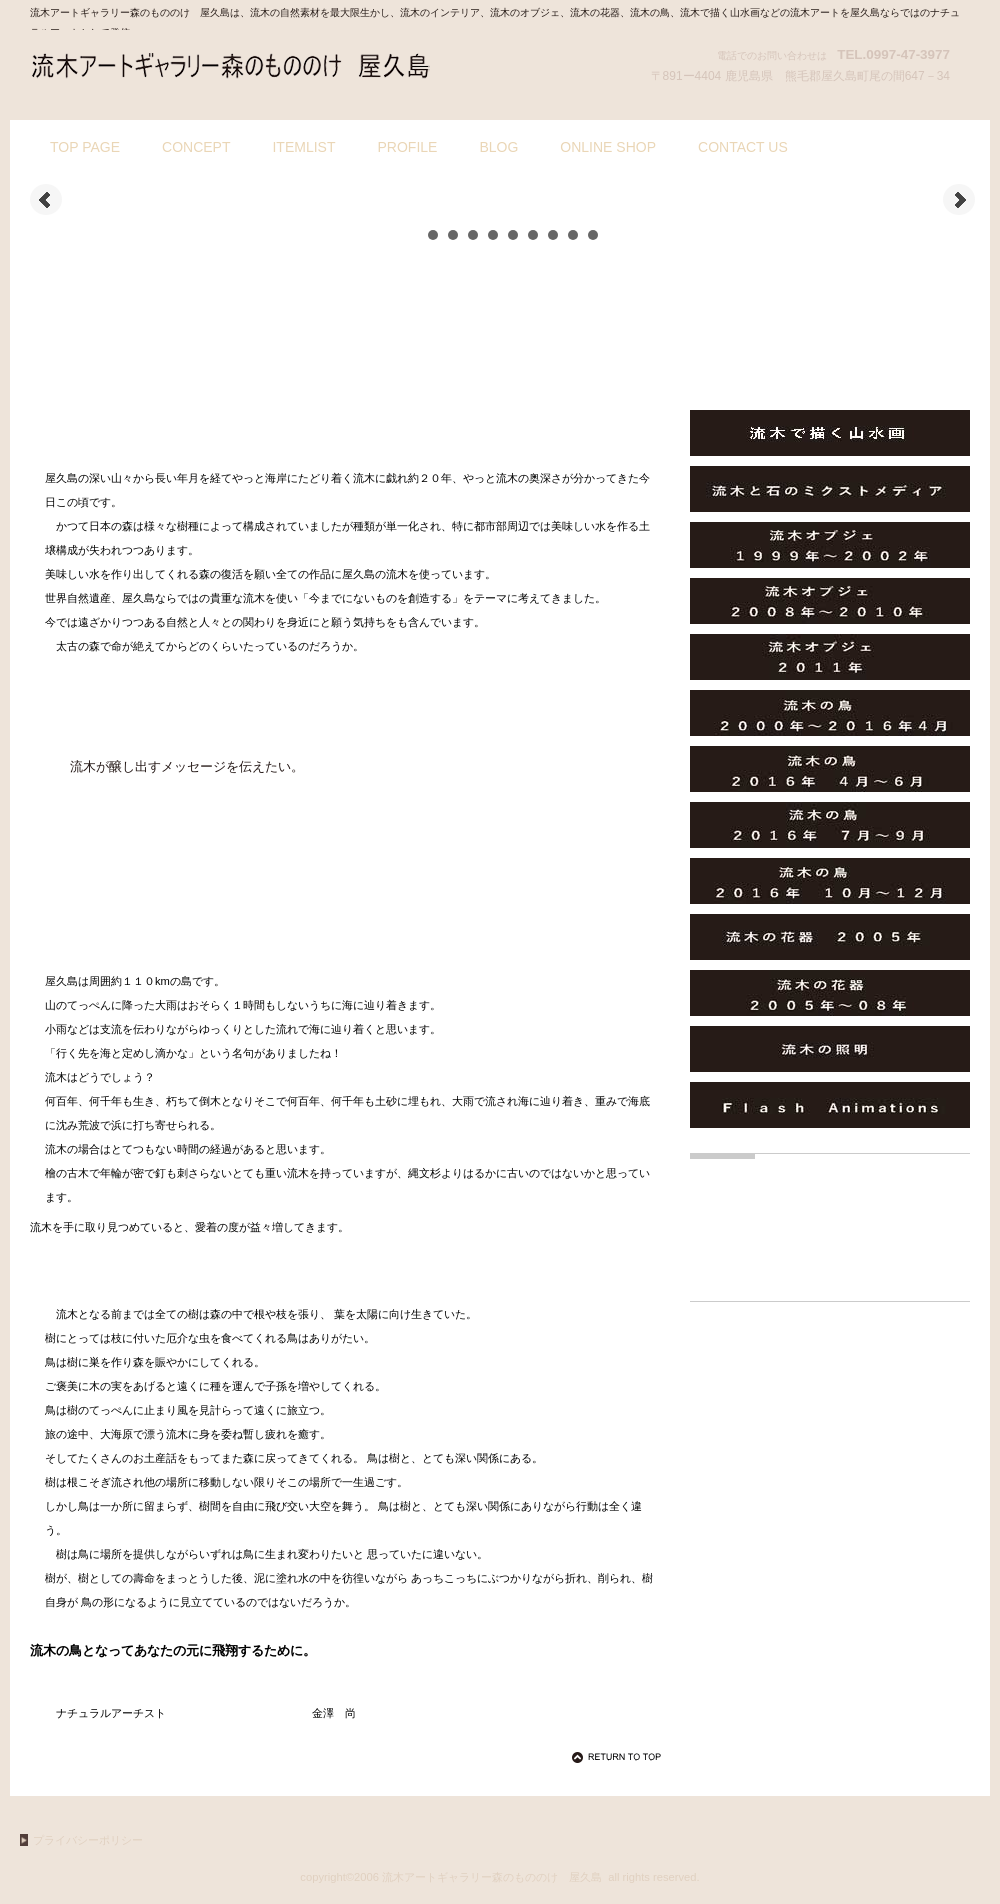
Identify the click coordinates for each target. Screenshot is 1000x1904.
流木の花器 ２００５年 (830, 937)
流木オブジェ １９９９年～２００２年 (830, 545)
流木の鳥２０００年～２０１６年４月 (830, 713)
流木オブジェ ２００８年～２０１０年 (830, 601)
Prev (46, 200)
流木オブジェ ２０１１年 (830, 657)
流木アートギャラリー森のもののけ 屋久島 (230, 68)
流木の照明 (830, 1049)
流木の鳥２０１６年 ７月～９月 (830, 825)
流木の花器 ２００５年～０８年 (830, 993)
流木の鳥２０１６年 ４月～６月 (830, 769)
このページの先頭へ (620, 1757)
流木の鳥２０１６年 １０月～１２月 (830, 881)
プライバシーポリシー (88, 1840)
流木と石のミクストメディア (830, 489)
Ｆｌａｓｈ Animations (830, 1105)
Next (959, 200)
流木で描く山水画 (830, 433)
